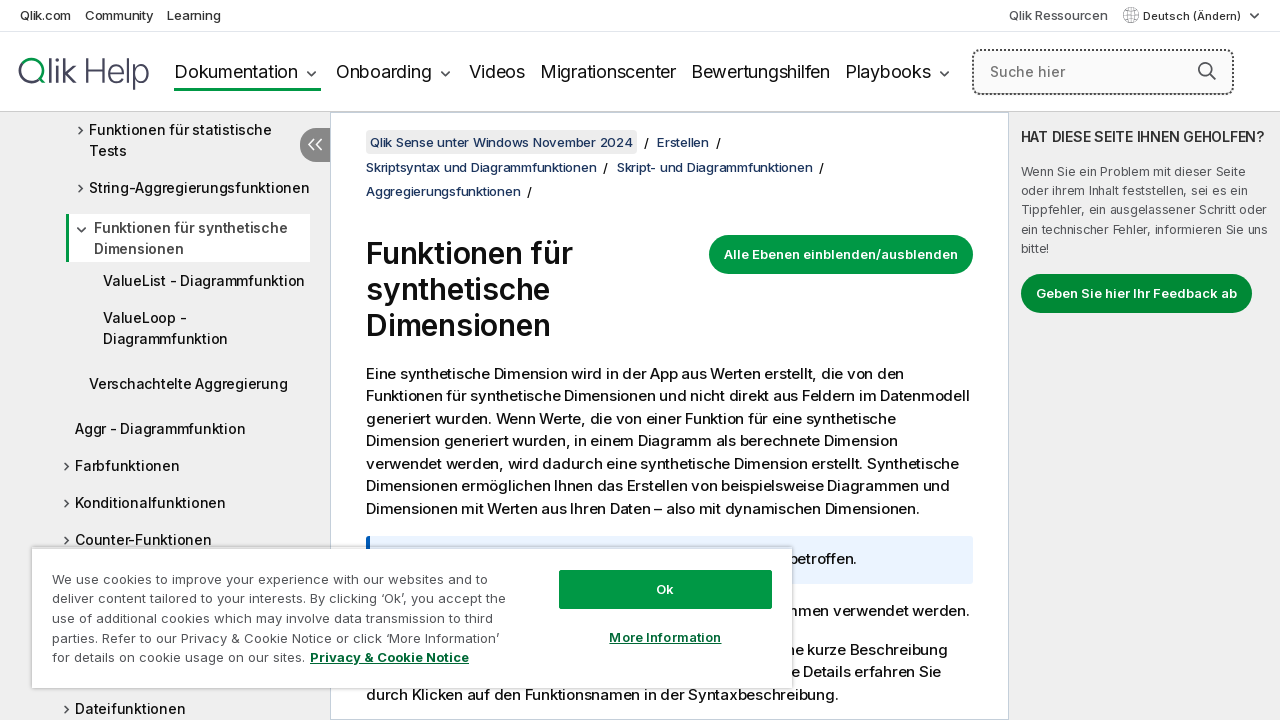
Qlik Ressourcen (1058, 15)
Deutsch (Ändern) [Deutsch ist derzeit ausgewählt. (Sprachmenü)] (1193, 16)
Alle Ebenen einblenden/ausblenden (841, 254)
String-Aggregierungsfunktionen (199, 187)
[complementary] (1144, 416)
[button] (1207, 71)
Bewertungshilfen (760, 71)
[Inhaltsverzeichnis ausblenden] (315, 145)
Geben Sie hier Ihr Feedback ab (1136, 293)
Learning (193, 15)
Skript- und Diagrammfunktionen (715, 167)
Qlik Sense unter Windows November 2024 (501, 142)
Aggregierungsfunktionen (443, 191)
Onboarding (384, 71)
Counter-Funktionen (143, 539)
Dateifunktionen (130, 708)
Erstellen (683, 142)
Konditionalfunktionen (150, 502)
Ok (665, 589)
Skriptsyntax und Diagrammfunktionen (481, 167)
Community (119, 15)
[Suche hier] (1103, 72)
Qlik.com (45, 15)
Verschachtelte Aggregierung (188, 383)
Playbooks (888, 71)
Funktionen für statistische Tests (180, 140)
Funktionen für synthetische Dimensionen (190, 238)
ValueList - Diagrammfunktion (204, 280)
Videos (497, 71)
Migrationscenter (608, 71)
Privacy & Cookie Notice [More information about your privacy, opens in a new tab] (389, 657)
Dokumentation (236, 71)
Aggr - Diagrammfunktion (160, 428)
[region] (412, 617)
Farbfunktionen (127, 465)
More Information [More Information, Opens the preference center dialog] (665, 637)
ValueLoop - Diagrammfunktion (165, 328)
